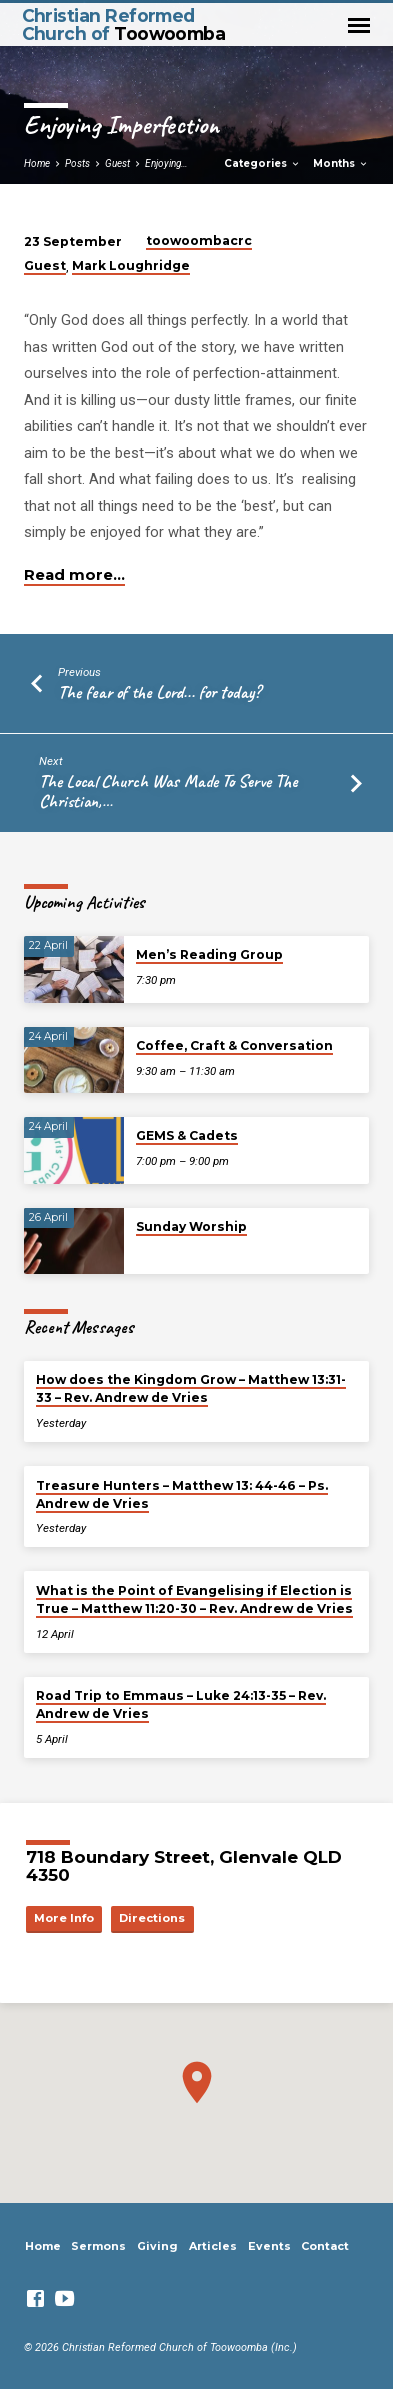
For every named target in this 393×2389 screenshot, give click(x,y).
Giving (157, 2246)
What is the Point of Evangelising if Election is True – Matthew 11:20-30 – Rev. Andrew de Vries (194, 1599)
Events (269, 2246)
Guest (117, 163)
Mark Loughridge (131, 265)
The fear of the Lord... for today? (159, 692)
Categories (262, 163)
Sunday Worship (191, 1226)
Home (37, 163)
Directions (152, 1918)
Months (341, 163)
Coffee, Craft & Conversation (234, 1045)
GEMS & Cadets (187, 1135)
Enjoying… (166, 163)
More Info (64, 1918)
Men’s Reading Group (209, 954)
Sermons (98, 2246)
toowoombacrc (199, 240)
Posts (77, 163)
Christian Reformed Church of (124, 24)
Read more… (74, 575)
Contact (325, 2246)
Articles (213, 2246)
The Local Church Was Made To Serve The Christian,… (168, 791)
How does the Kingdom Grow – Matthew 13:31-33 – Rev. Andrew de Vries (191, 1388)
